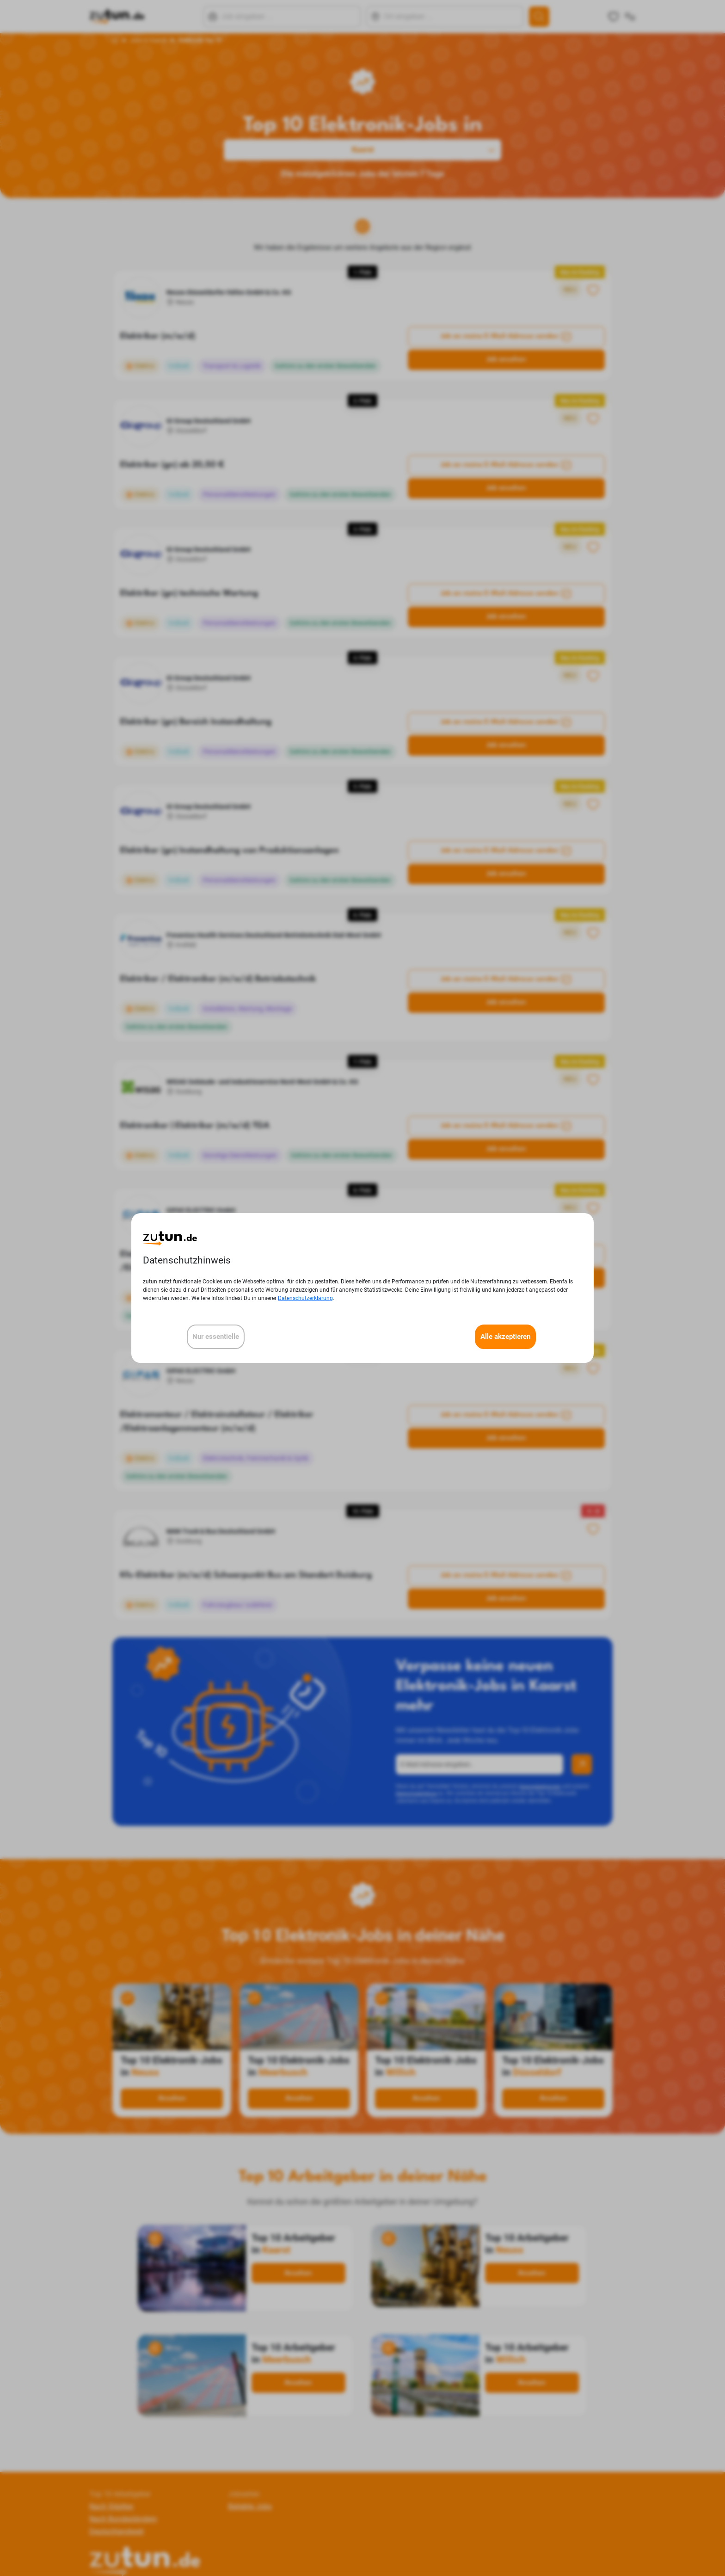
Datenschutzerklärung (305, 1298)
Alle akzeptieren (505, 1336)
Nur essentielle (215, 1336)
